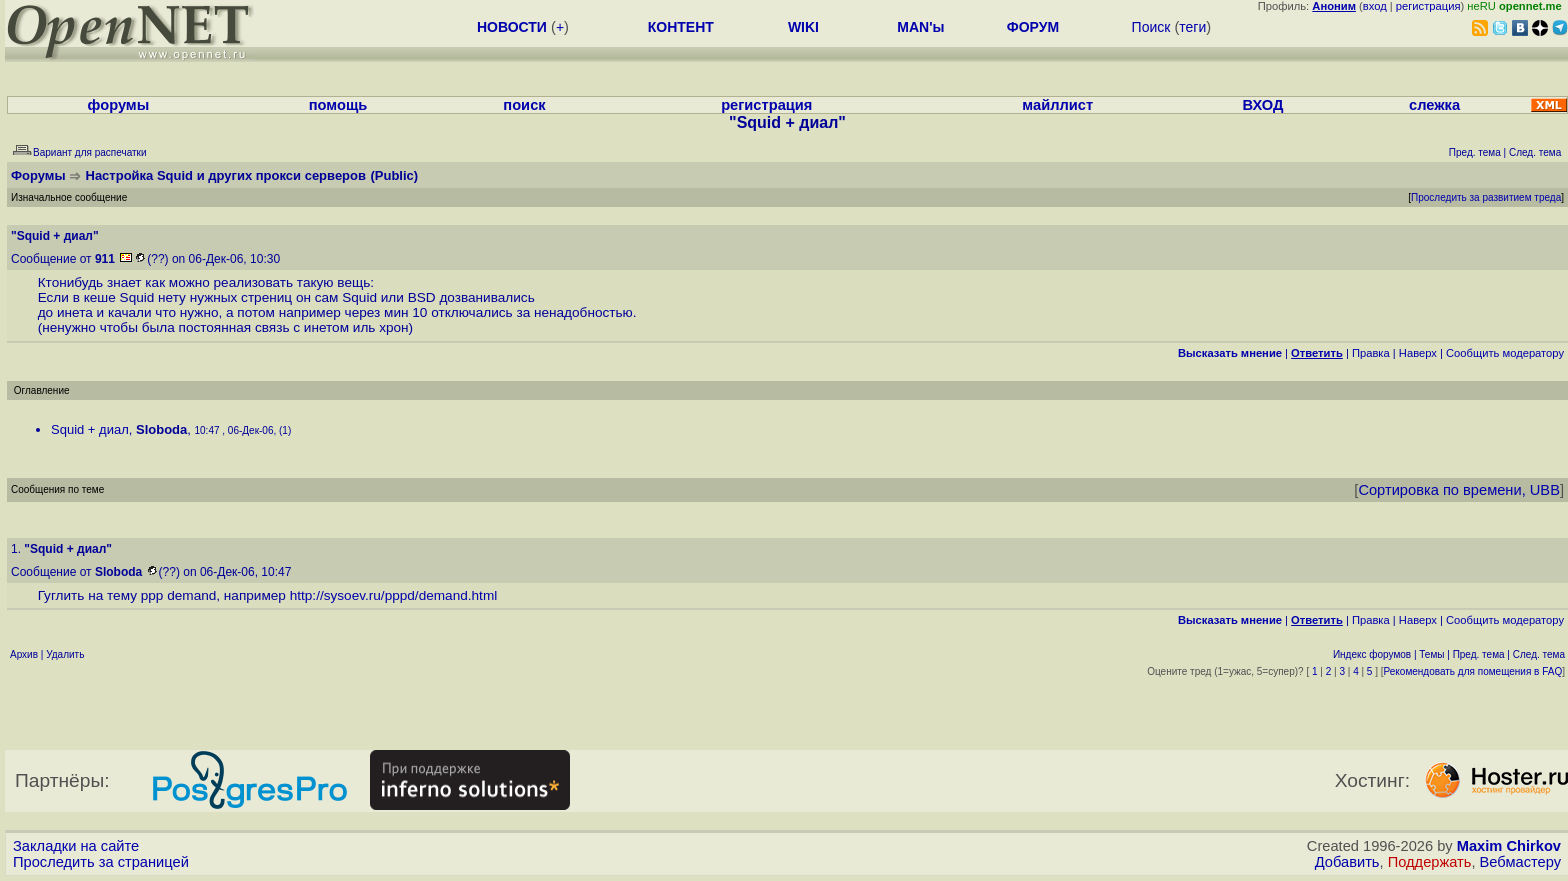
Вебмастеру (1520, 862)
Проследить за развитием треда (1486, 197)
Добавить (1347, 862)
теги (1192, 27)
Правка (1371, 353)
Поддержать (1430, 862)
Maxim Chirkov (1509, 846)
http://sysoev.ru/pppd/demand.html (394, 595)
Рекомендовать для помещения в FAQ (1473, 671)
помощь (338, 105)
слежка (1434, 105)
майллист (1057, 105)
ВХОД (1262, 105)
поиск (524, 105)
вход (1375, 6)
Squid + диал (90, 429)
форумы (119, 105)
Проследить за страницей (101, 862)
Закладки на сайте (76, 846)
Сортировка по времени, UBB (1459, 490)
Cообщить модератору (1505, 353)
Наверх (1418, 353)
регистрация (1428, 6)
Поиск (1151, 27)
